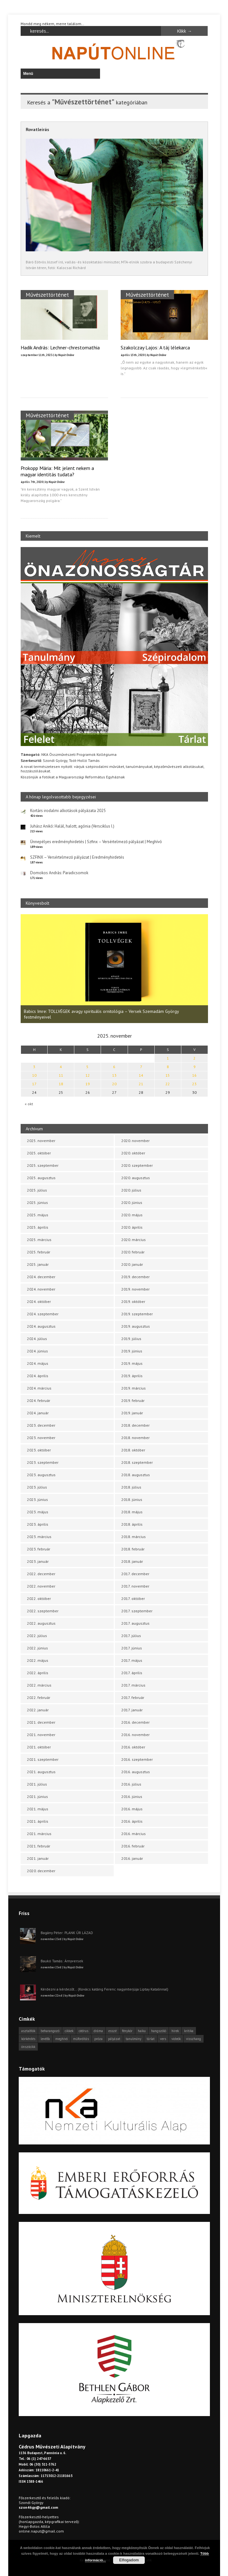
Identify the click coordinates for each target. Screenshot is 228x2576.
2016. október (133, 1747)
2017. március (133, 1685)
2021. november (41, 1734)
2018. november (135, 1437)
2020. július (131, 1190)
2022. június (37, 1648)
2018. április (132, 1524)
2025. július (37, 1190)
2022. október (39, 1598)
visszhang (193, 2039)
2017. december (135, 1573)
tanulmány (133, 2039)
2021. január (38, 1858)
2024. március (39, 1388)
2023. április (37, 1524)
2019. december (135, 1276)
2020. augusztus (135, 1177)
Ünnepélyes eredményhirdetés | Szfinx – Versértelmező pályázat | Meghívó (96, 841)
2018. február (132, 1549)
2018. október (133, 1450)
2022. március (39, 1685)
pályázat (114, 2039)
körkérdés (28, 2039)
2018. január (132, 1561)
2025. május (37, 1214)
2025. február (38, 1252)
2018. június (131, 1499)
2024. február (38, 1400)
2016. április (132, 1821)
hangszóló (158, 2031)
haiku (142, 2031)
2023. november (41, 1437)
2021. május (37, 1809)
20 (114, 1083)
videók (176, 2039)
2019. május (132, 1363)
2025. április (37, 1227)
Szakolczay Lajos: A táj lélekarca (155, 347)
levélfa (45, 2039)
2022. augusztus (41, 1623)
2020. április (132, 1227)
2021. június (37, 1796)
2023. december (41, 1425)
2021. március (39, 1833)
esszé (112, 2031)
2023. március (39, 1536)
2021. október (39, 1747)
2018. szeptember (137, 1462)
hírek (175, 2031)
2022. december (41, 1573)
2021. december (41, 1722)
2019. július (131, 1338)
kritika (188, 2031)
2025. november (41, 1140)
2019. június (131, 1351)
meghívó (61, 2039)
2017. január (132, 1709)
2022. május (37, 1660)
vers (163, 2039)
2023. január (38, 1561)
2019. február (132, 1400)
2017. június (131, 1648)
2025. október (39, 1153)
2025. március (39, 1239)
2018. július (131, 1487)
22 (167, 1083)
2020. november (135, 1140)
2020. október (133, 1153)
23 (194, 1083)
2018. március (133, 1536)
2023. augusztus (41, 1474)
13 (114, 1075)
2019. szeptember (137, 1313)
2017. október (133, 1598)
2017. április (131, 1672)
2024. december (41, 1276)
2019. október (133, 1301)
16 (194, 1075)
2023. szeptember (42, 1462)
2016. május (132, 1809)
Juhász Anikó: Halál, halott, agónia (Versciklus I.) (72, 826)
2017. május (131, 1660)
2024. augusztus (41, 1326)
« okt (29, 1103)
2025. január (38, 1264)
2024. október (39, 1301)
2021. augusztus (41, 1771)
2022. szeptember (42, 1610)
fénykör (127, 2031)
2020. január (132, 1264)
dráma (98, 2031)
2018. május (132, 1511)
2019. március (133, 1388)
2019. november (135, 1289)
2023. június (37, 1499)
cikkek (69, 2031)
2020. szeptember (137, 1165)
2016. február (132, 1846)
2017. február (132, 1697)
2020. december (41, 1870)
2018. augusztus (135, 1474)
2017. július (131, 1635)
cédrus (83, 2031)
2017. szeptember (136, 1610)
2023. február (38, 1549)
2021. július (37, 1784)
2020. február (132, 1252)
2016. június (131, 1796)
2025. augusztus (41, 1177)
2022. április (37, 1672)
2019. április (132, 1375)
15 (167, 1075)
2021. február (38, 1846)
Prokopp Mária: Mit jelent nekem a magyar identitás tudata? (57, 471)
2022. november (41, 1586)
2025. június (37, 1202)
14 (141, 1075)
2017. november (135, 1586)
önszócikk (28, 2046)
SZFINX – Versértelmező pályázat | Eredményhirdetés (77, 857)
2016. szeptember (137, 1759)
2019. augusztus (135, 1326)
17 (34, 1083)
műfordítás (81, 2039)
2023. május (37, 1511)
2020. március (133, 1239)
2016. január (132, 1858)
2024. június (37, 1351)
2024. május (37, 1363)
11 (61, 1075)
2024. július (37, 1338)
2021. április (37, 1821)
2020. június (131, 1202)
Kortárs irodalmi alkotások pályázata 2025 (68, 810)
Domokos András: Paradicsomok (59, 872)
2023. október (39, 1450)
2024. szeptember (42, 1313)
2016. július (131, 1784)
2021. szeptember (42, 1759)
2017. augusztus (135, 1623)
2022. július (37, 1635)
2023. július (37, 1487)
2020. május (132, 1214)
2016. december (135, 1722)
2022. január (38, 1709)
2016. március (133, 1833)
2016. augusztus (135, 1771)
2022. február (38, 1697)
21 (141, 1083)
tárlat (151, 2039)
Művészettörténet (47, 294)
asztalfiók (28, 2031)
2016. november (135, 1734)
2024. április (37, 1375)
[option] (114, 968)
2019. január (132, 1412)
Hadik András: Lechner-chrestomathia (60, 347)
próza (98, 2039)
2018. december (135, 1425)
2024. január (38, 1412)
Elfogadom (129, 2560)
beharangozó (50, 2031)
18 (61, 1083)
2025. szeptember (42, 1165)
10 (34, 1075)
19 (87, 1083)
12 (87, 1075)
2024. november (41, 1289)
